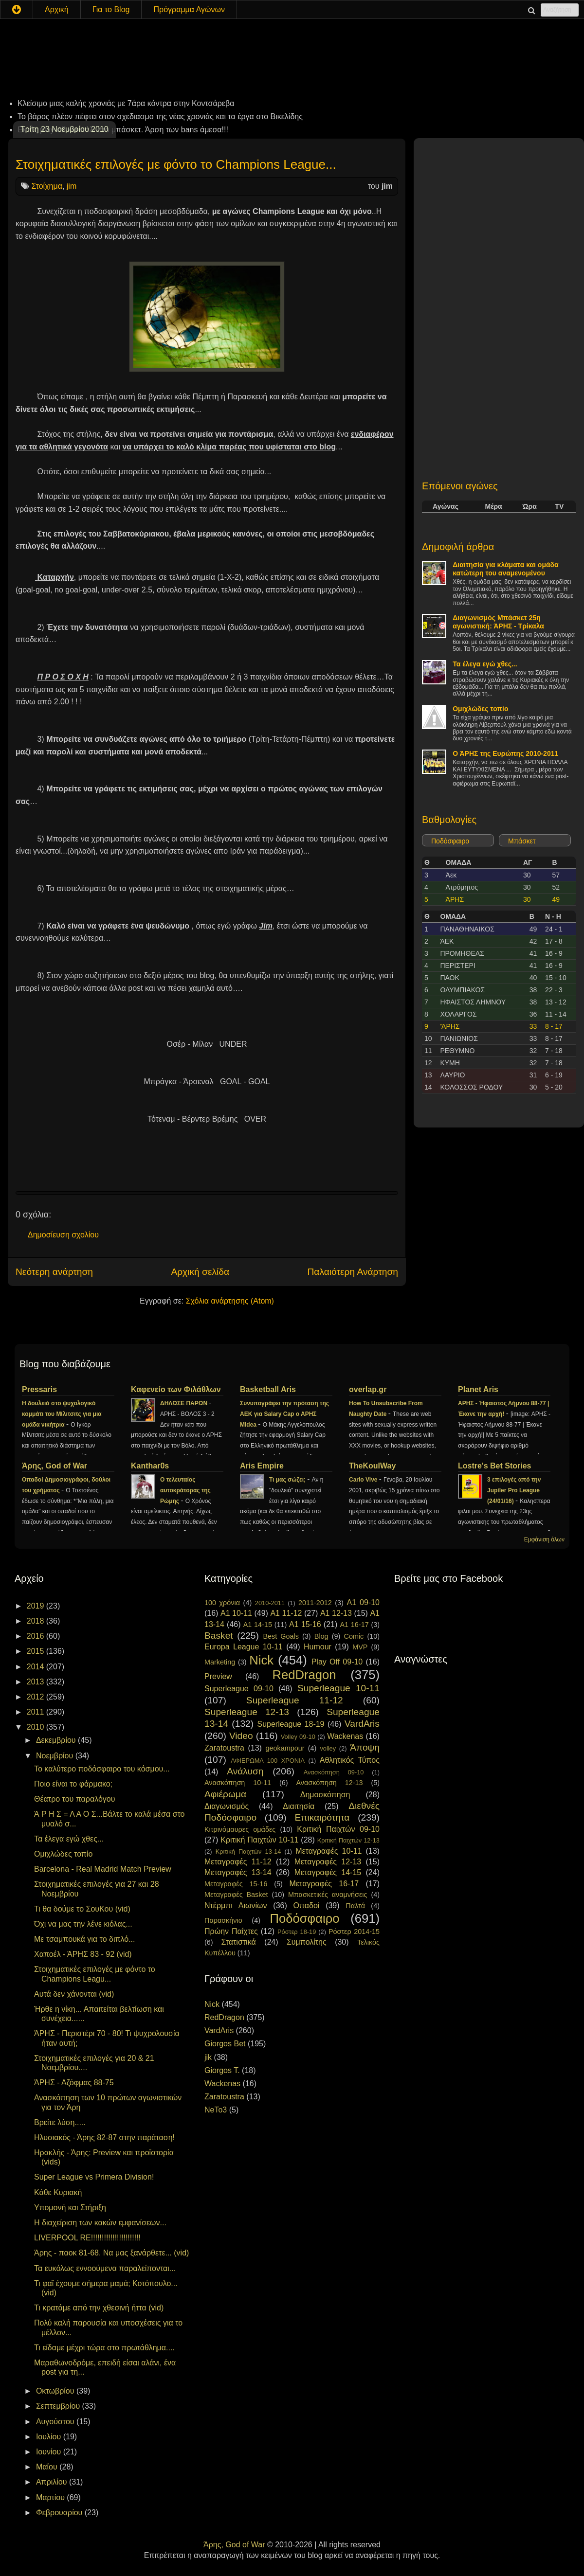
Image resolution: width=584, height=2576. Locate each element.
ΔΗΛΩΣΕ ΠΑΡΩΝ (184, 1403)
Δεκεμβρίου (57, 1740)
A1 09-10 (363, 1602)
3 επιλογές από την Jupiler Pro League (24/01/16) (514, 1490)
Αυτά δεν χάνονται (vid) (74, 1994)
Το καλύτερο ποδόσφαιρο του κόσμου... (102, 1769)
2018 (36, 1621)
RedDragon (304, 1675)
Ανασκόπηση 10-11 (237, 1783)
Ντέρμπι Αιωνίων (235, 1905)
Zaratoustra (224, 1748)
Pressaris (39, 1389)
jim (71, 186)
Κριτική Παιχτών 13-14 (248, 1851)
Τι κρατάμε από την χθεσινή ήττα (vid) (99, 2308)
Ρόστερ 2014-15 (354, 1931)
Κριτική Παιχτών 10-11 (259, 1840)
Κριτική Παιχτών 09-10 (338, 1829)
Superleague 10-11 (338, 1688)
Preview (218, 1676)
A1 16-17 (354, 1624)
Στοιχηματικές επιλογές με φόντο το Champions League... (176, 164)
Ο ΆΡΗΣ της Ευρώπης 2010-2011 (505, 753)
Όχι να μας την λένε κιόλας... (83, 1924)
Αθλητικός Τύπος (350, 1760)
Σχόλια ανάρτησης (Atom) (230, 1301)
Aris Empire (262, 1466)
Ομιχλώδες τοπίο (480, 709)
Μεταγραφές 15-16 (235, 1884)
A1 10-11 (236, 1613)
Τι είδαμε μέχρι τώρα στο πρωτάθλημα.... (104, 2347)
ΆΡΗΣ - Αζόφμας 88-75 (74, 2082)
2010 (36, 1727)
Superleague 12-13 (246, 1712)
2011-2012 (315, 1603)
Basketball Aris (268, 1389)
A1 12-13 (336, 1613)
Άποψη (365, 1747)
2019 (36, 1606)
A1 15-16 (305, 1624)
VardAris (362, 1723)
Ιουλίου (49, 2437)
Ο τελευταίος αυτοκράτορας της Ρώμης (185, 1490)
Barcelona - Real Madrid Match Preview (102, 1869)
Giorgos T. (222, 2070)
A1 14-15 (257, 1624)
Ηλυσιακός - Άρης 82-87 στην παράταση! (104, 2137)
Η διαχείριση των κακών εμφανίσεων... (100, 2222)
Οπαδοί (306, 1905)
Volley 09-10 (298, 1736)
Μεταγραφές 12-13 (328, 1862)
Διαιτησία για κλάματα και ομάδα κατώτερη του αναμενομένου (506, 569)
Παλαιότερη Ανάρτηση (352, 1272)
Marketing (219, 1662)
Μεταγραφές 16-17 (324, 1883)
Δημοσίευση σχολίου (63, 1235)
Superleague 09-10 (239, 1688)
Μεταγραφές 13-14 (238, 1872)
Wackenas (345, 1736)
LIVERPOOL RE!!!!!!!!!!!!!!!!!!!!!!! (87, 2238)
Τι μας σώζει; (288, 1479)
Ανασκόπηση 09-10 (334, 1772)
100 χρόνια (222, 1603)
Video (241, 1736)
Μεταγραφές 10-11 (328, 1851)
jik (208, 2057)
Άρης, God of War (54, 1466)
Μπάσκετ (522, 841)
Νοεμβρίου (55, 1756)
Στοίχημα (46, 186)
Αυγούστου (56, 2421)
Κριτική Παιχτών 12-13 (348, 1840)
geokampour (284, 1748)
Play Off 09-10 (337, 1662)
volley (328, 1748)
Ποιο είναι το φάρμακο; (73, 1784)
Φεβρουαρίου (60, 2512)
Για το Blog (111, 9)
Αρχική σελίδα (200, 1272)
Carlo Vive (364, 1479)
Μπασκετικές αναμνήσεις (327, 1894)
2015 (36, 1651)
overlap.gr (367, 1389)
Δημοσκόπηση (325, 1794)
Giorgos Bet (224, 2043)
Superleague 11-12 (294, 1700)
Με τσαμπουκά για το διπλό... (84, 1939)
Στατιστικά (238, 1942)
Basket (218, 1635)
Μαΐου (47, 2467)
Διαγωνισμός (226, 1806)
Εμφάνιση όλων (544, 1539)
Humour (317, 1647)
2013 (36, 1682)
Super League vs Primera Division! (94, 2177)
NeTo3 (215, 2110)
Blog (321, 1636)
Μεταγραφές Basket (236, 1894)
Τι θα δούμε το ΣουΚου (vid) (82, 1909)
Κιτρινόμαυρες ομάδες (239, 1829)
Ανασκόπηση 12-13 (329, 1783)
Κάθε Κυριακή (58, 2192)
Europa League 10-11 (243, 1647)
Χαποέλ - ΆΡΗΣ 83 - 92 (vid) (83, 1954)
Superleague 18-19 (290, 1724)
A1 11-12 (286, 1613)
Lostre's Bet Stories (494, 1466)
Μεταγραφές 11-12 (238, 1862)
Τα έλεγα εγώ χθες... (485, 664)
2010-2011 (270, 1603)
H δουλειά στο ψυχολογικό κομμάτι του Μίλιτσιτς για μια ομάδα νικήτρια (62, 1414)
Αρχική (57, 9)
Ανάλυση (245, 1771)
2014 (36, 1667)
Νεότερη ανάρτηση (54, 1272)
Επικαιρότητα (321, 1817)
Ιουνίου (49, 2452)
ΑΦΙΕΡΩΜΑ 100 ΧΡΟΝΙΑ (268, 1760)
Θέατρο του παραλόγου (74, 1799)
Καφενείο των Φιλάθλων (176, 1389)
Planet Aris (478, 1389)
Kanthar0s (150, 1466)
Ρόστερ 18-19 (296, 1931)
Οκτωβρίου (56, 2391)
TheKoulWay (372, 1466)
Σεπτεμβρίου (59, 2406)
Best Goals (281, 1636)
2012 (36, 1697)
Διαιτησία (298, 1806)
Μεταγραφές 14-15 (328, 1872)
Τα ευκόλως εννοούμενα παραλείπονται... (105, 2268)
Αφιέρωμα (225, 1794)
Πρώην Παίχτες (231, 1931)
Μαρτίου (51, 2497)
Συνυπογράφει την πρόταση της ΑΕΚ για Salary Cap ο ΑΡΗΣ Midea (284, 1414)
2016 (36, 1636)
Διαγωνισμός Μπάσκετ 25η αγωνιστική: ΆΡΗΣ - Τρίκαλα (498, 622)
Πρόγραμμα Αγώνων (189, 9)
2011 (36, 1712)
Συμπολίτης (307, 1942)
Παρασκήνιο (223, 1920)
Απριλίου (52, 2482)
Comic (354, 1636)
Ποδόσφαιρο (450, 841)
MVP (359, 1647)
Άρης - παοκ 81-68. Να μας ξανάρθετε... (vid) (111, 2253)
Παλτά (355, 1906)
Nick (261, 1660)
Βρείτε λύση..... (60, 2122)
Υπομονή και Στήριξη (70, 2207)
